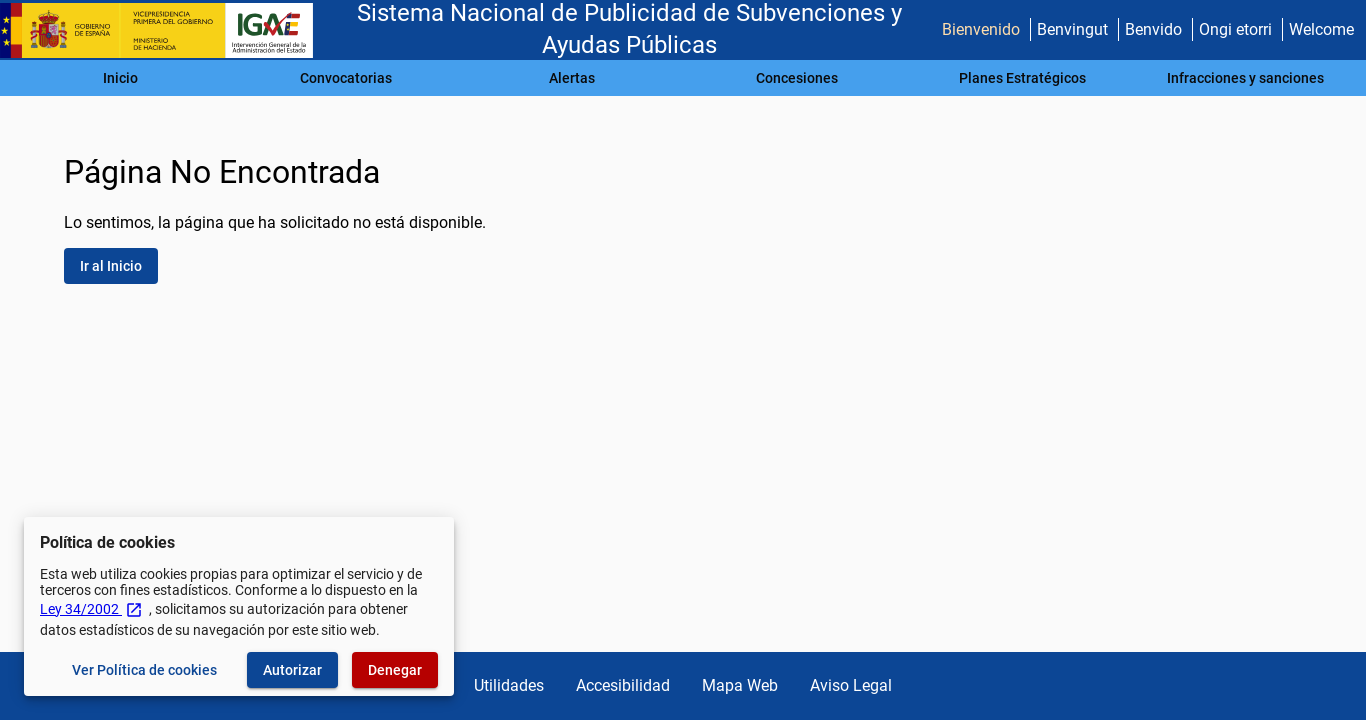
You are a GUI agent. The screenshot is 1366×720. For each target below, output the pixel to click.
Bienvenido (981, 29)
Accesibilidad (623, 685)
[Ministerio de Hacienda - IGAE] (165, 30)
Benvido (1153, 29)
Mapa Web (740, 685)
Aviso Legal (851, 685)
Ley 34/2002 (91, 609)
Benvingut (1072, 29)
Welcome (1321, 29)
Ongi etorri (1235, 29)
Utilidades (509, 685)
